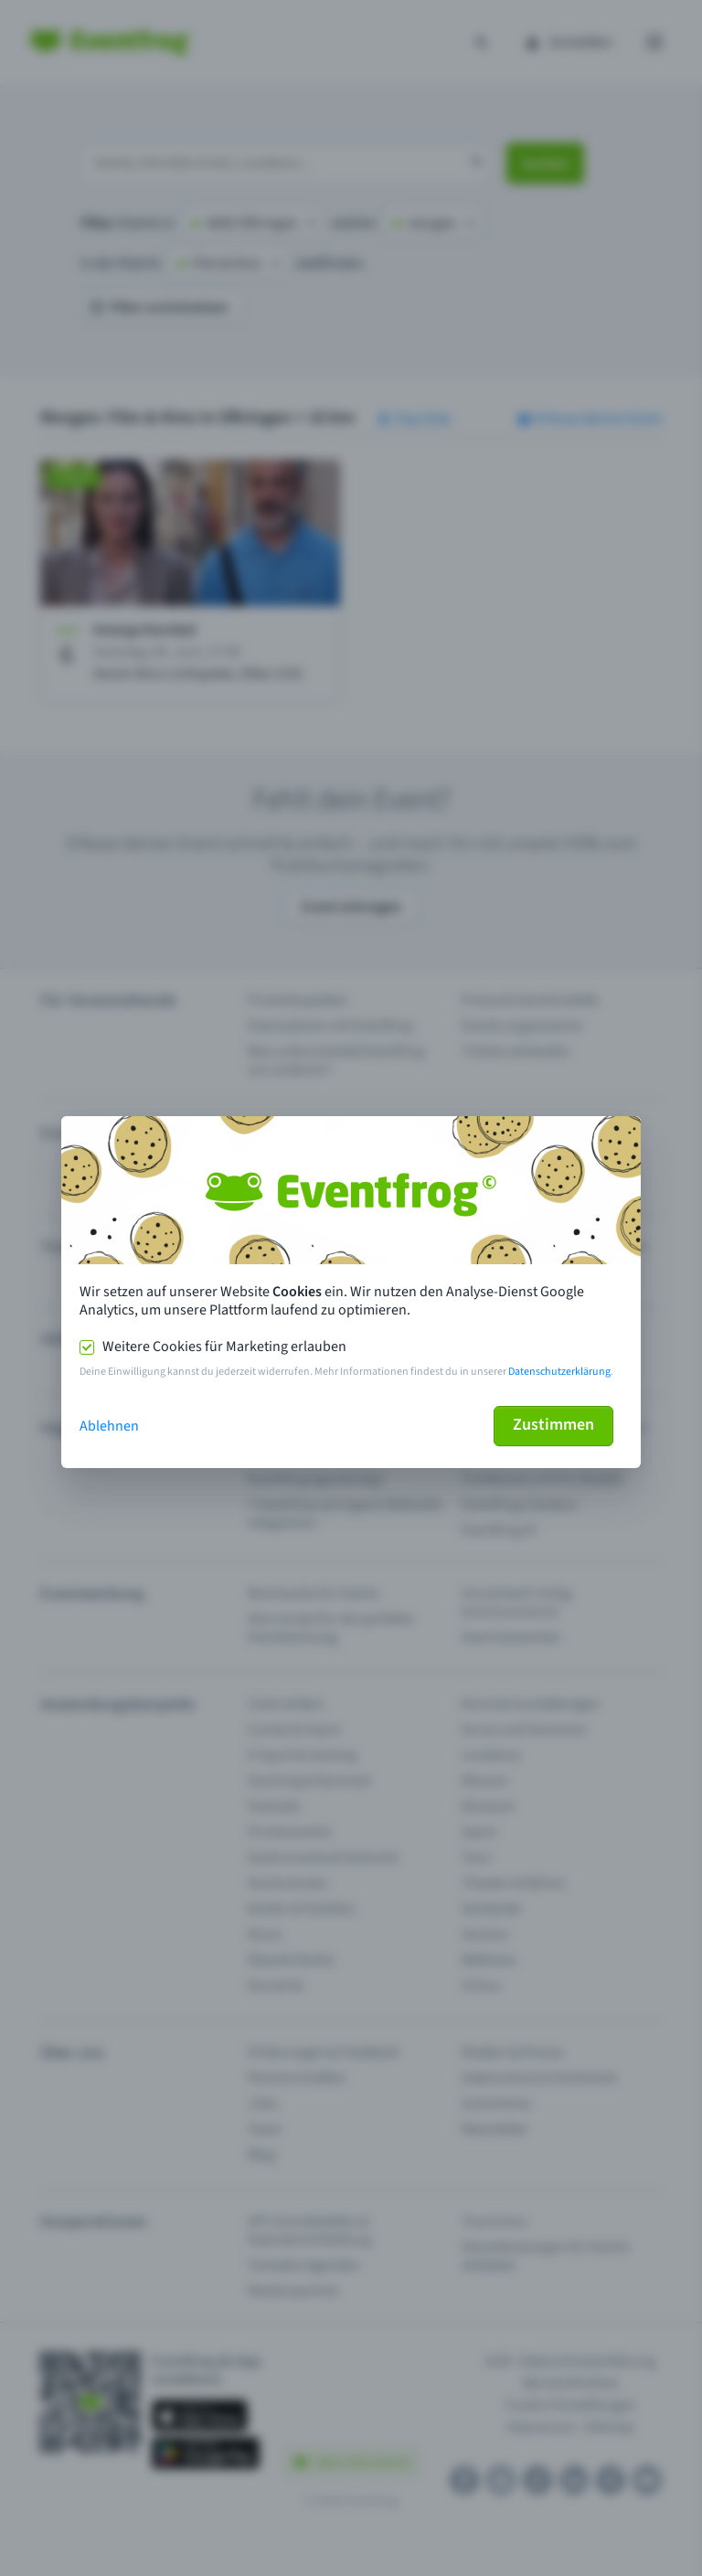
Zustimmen (553, 1424)
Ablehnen (109, 1426)
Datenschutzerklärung (559, 1371)
